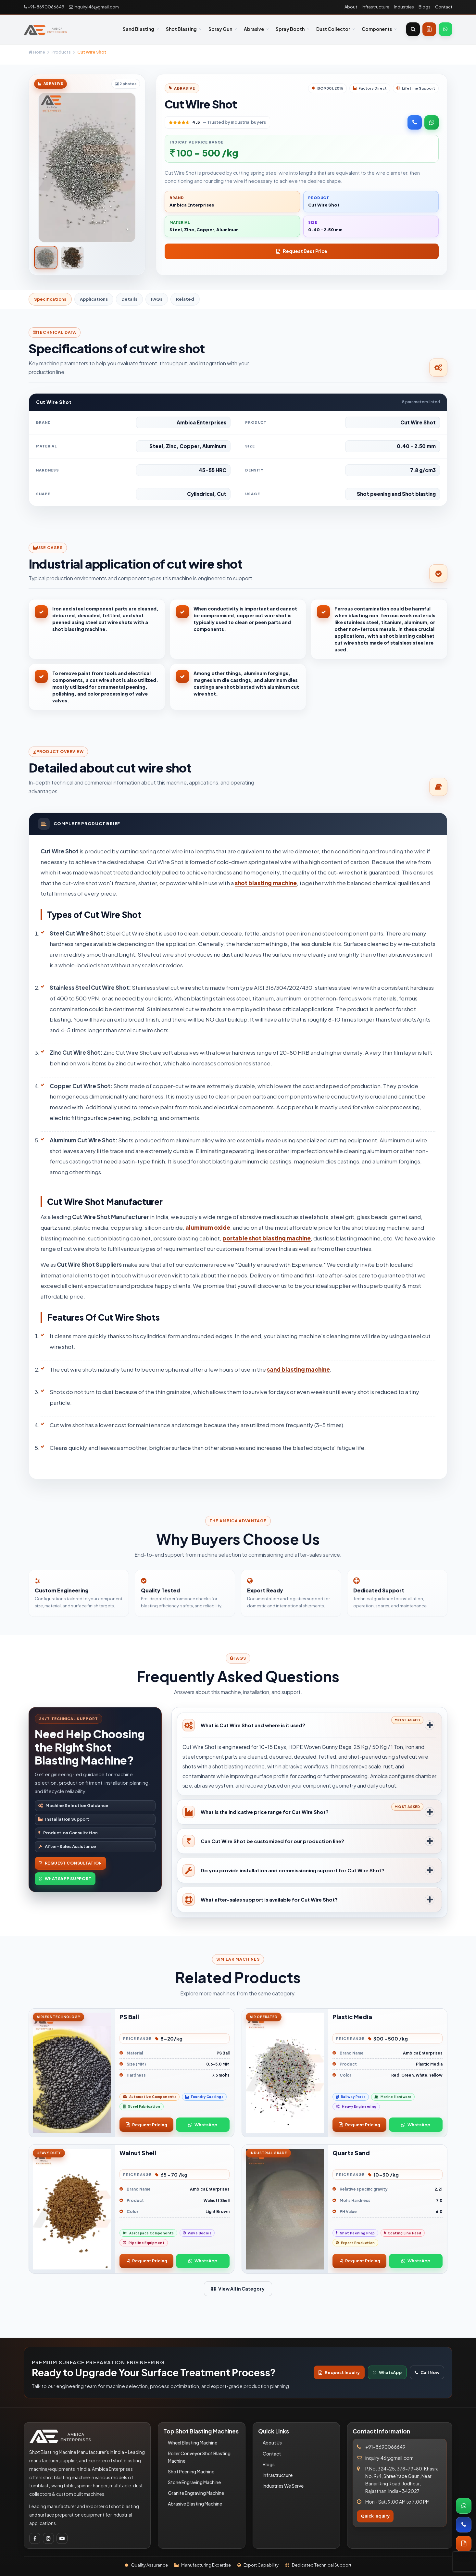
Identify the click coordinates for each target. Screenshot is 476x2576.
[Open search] (413, 29)
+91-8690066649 (44, 6)
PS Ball (129, 2016)
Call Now (427, 2372)
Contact (443, 6)
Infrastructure (375, 6)
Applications (94, 299)
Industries (404, 6)
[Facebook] (34, 2538)
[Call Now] (414, 122)
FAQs (156, 299)
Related (185, 299)
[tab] (45, 257)
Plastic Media (352, 2016)
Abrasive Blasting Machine (195, 2504)
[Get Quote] (429, 29)
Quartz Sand (351, 2152)
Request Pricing (146, 2124)
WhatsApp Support (65, 1878)
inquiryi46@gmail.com (94, 6)
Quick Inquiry (375, 2516)
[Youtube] (62, 2538)
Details (129, 299)
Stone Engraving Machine (194, 2482)
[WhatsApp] (445, 29)
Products (61, 52)
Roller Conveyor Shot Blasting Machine (199, 2457)
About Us (272, 2442)
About (350, 6)
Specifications (50, 299)
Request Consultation (70, 1863)
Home (37, 52)
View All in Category (238, 2289)
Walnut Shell (137, 2152)
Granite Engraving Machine (196, 2493)
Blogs (425, 6)
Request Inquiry (339, 2372)
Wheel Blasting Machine (192, 2442)
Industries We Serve (283, 2486)
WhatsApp (202, 2124)
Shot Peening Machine (191, 2471)
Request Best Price (301, 251)
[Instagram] (48, 2538)
